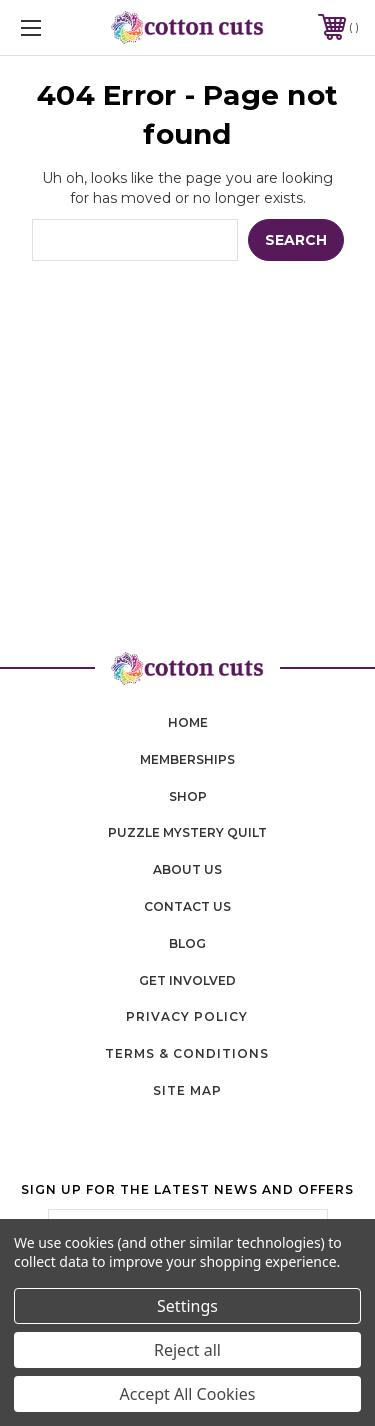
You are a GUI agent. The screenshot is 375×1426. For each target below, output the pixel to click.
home (188, 722)
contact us (187, 906)
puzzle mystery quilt (187, 832)
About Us (187, 869)
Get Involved (187, 980)
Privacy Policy (187, 1016)
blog (187, 943)
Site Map (187, 1090)
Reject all (187, 1350)
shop (188, 796)
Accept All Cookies (188, 1394)
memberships (187, 759)
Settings (187, 1306)
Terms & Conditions (187, 1053)
